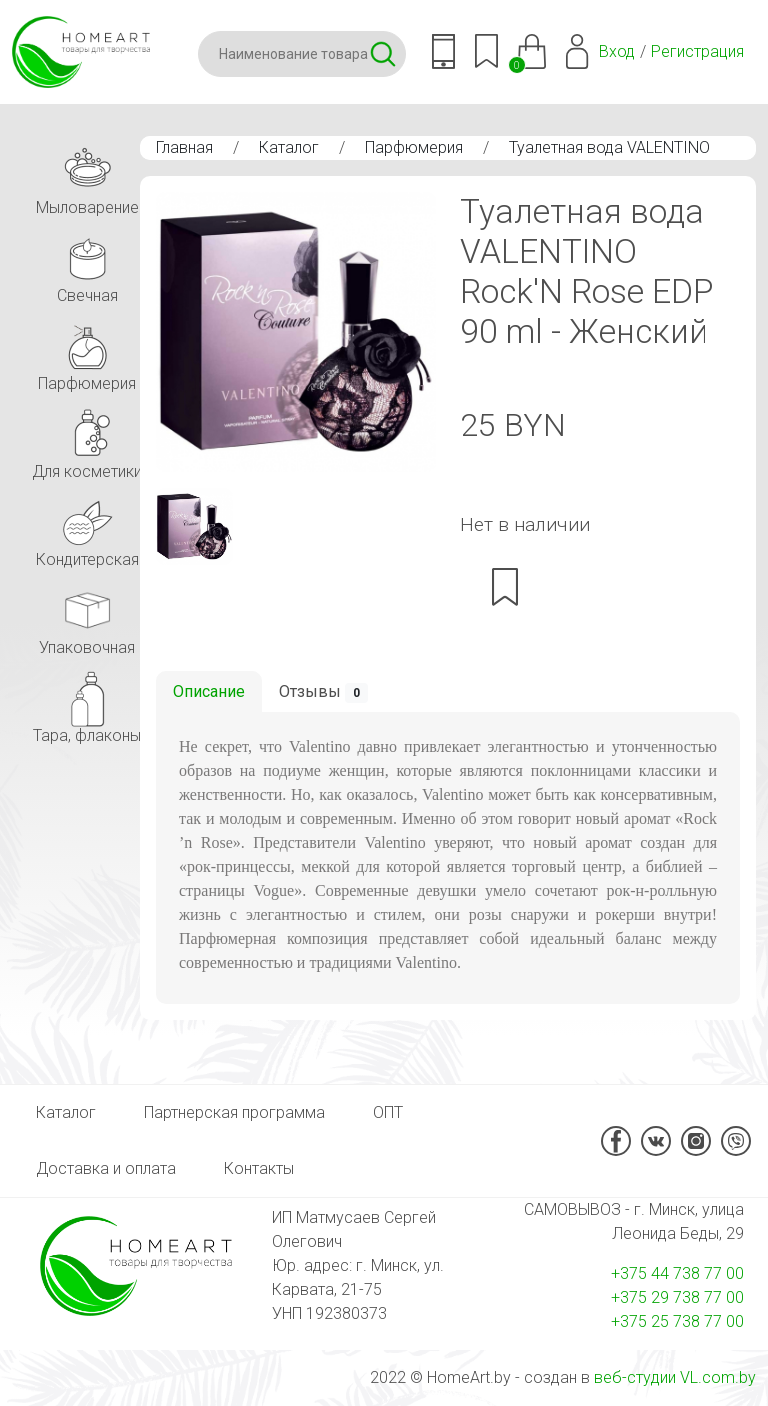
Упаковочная (87, 616)
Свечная (87, 264)
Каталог (289, 147)
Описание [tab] (209, 691)
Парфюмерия (414, 147)
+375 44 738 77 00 (677, 1273)
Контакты (259, 1168)
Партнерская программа (234, 1112)
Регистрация (697, 51)
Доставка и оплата (106, 1168)
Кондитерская (87, 528)
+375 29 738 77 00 (677, 1297)
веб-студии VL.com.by (675, 1377)
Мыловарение (87, 176)
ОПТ (388, 1112)
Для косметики (87, 440)
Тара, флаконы (87, 704)
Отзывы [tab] (323, 692)
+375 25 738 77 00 (677, 1321)
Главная (184, 147)
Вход (617, 51)
